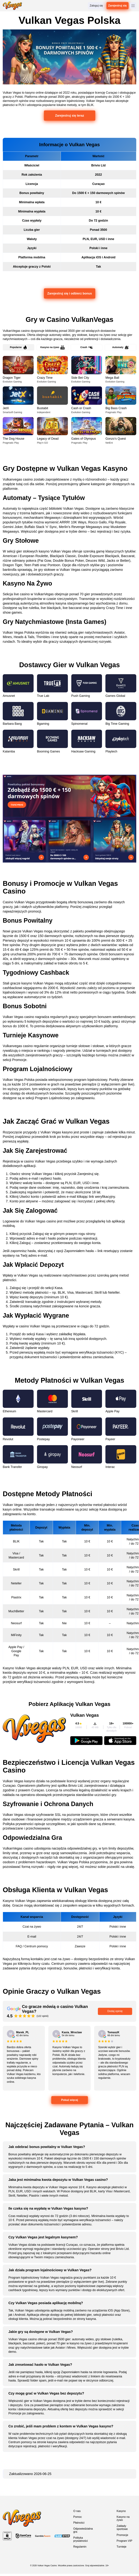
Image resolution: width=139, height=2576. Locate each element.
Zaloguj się (96, 5)
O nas (77, 2513)
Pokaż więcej (69, 2102)
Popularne (18, 348)
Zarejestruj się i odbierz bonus (69, 293)
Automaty (120, 348)
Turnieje (121, 2549)
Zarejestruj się (117, 5)
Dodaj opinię (115, 2013)
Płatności (78, 2525)
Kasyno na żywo (52, 348)
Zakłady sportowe (122, 2530)
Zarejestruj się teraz (69, 115)
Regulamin (79, 2549)
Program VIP (124, 2543)
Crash (86, 348)
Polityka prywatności (80, 2541)
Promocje (122, 2537)
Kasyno (121, 2513)
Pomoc (77, 2519)
